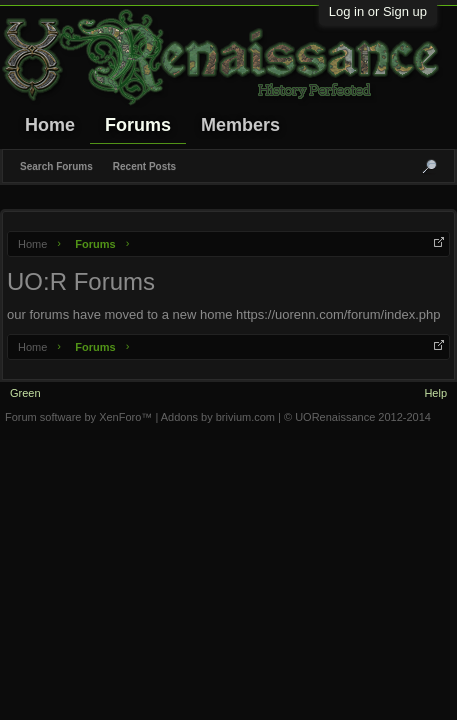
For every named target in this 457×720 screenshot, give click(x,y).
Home (50, 125)
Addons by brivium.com (218, 417)
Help (435, 393)
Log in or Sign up (378, 11)
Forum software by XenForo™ (80, 417)
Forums (138, 125)
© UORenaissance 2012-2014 (357, 417)
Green (25, 393)
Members (240, 125)
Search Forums (56, 166)
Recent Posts (144, 166)
